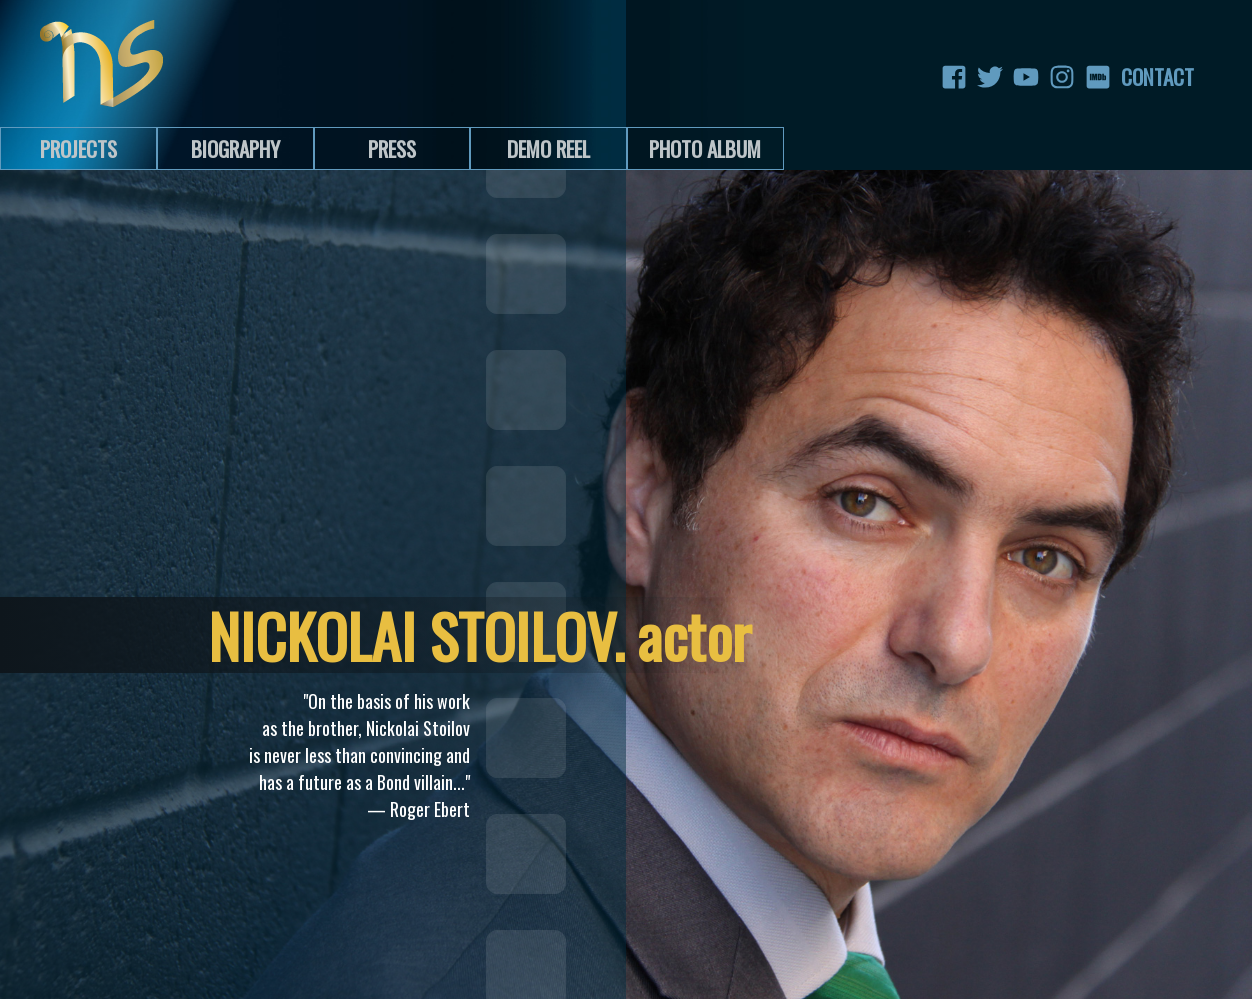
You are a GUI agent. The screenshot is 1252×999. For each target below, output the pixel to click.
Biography (235, 148)
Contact (1134, 77)
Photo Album (705, 148)
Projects (78, 148)
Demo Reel (548, 148)
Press (392, 148)
